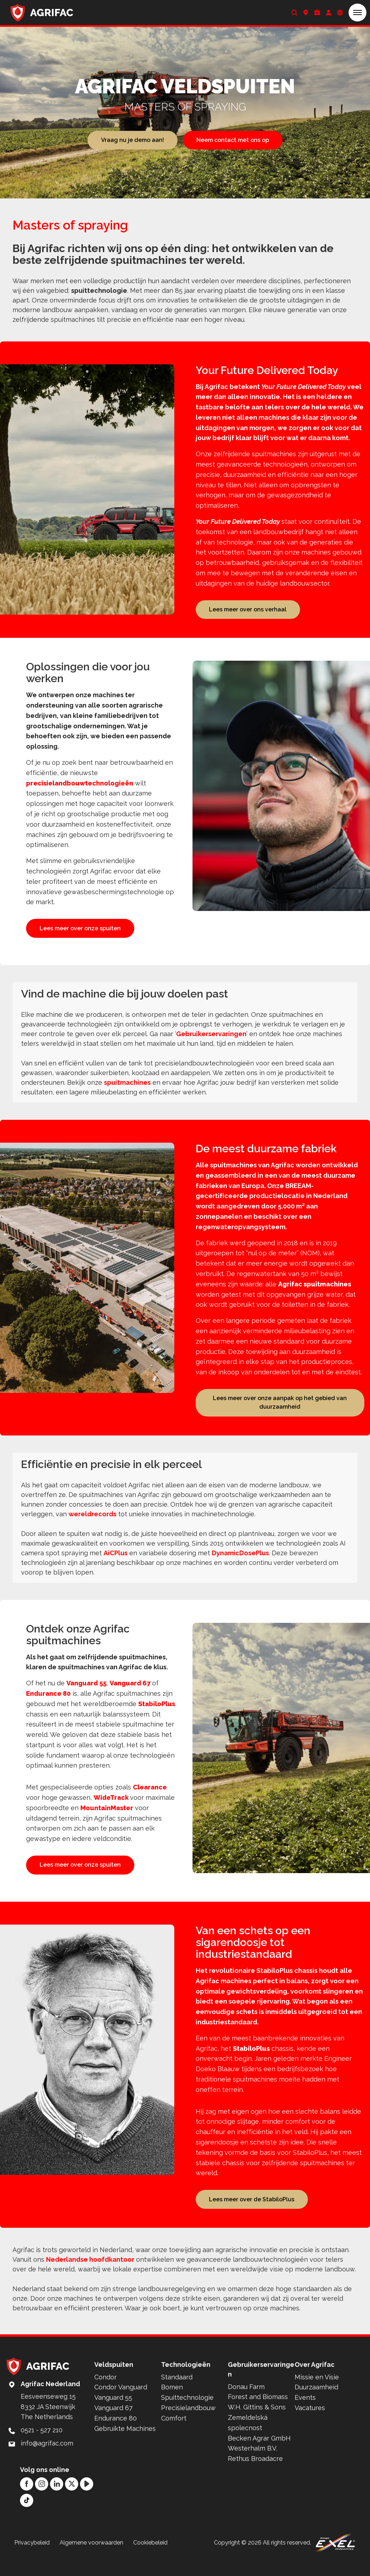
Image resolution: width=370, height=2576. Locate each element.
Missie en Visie (317, 2394)
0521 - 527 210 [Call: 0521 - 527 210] (41, 2448)
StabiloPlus (156, 1713)
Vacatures (310, 2425)
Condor (105, 2394)
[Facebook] (26, 2501)
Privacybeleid (32, 2560)
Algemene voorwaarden (91, 2560)
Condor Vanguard (120, 2405)
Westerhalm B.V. (252, 2466)
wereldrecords (92, 1523)
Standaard (176, 2394)
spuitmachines (127, 1090)
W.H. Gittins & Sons (257, 2425)
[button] (357, 12)
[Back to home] (42, 13)
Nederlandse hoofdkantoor (90, 2277)
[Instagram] (41, 2501)
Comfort (173, 2435)
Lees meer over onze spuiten (80, 929)
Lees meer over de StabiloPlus (251, 2215)
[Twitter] (71, 2501)
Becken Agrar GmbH (259, 2455)
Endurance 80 (48, 1702)
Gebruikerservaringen (211, 1042)
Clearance (150, 1797)
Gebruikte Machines (125, 2446)
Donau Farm (246, 2404)
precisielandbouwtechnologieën (79, 784)
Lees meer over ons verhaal (247, 609)
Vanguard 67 (130, 1692)
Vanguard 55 (86, 1692)
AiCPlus (116, 1562)
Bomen (172, 2405)
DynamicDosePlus (240, 1562)
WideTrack (112, 1807)
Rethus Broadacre (255, 2476)
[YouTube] (86, 2501)
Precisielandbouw (188, 2425)
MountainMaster (106, 1817)
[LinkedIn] (56, 2501)
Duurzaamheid (316, 2405)
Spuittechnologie (187, 2415)
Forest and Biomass (258, 2414)
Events (305, 2415)
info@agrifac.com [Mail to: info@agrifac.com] (47, 2460)
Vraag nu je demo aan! (132, 140)
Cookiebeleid (150, 2560)
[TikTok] (26, 2518)
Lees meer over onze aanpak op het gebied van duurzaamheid (280, 1410)
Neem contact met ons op (232, 140)
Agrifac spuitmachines (314, 1292)
